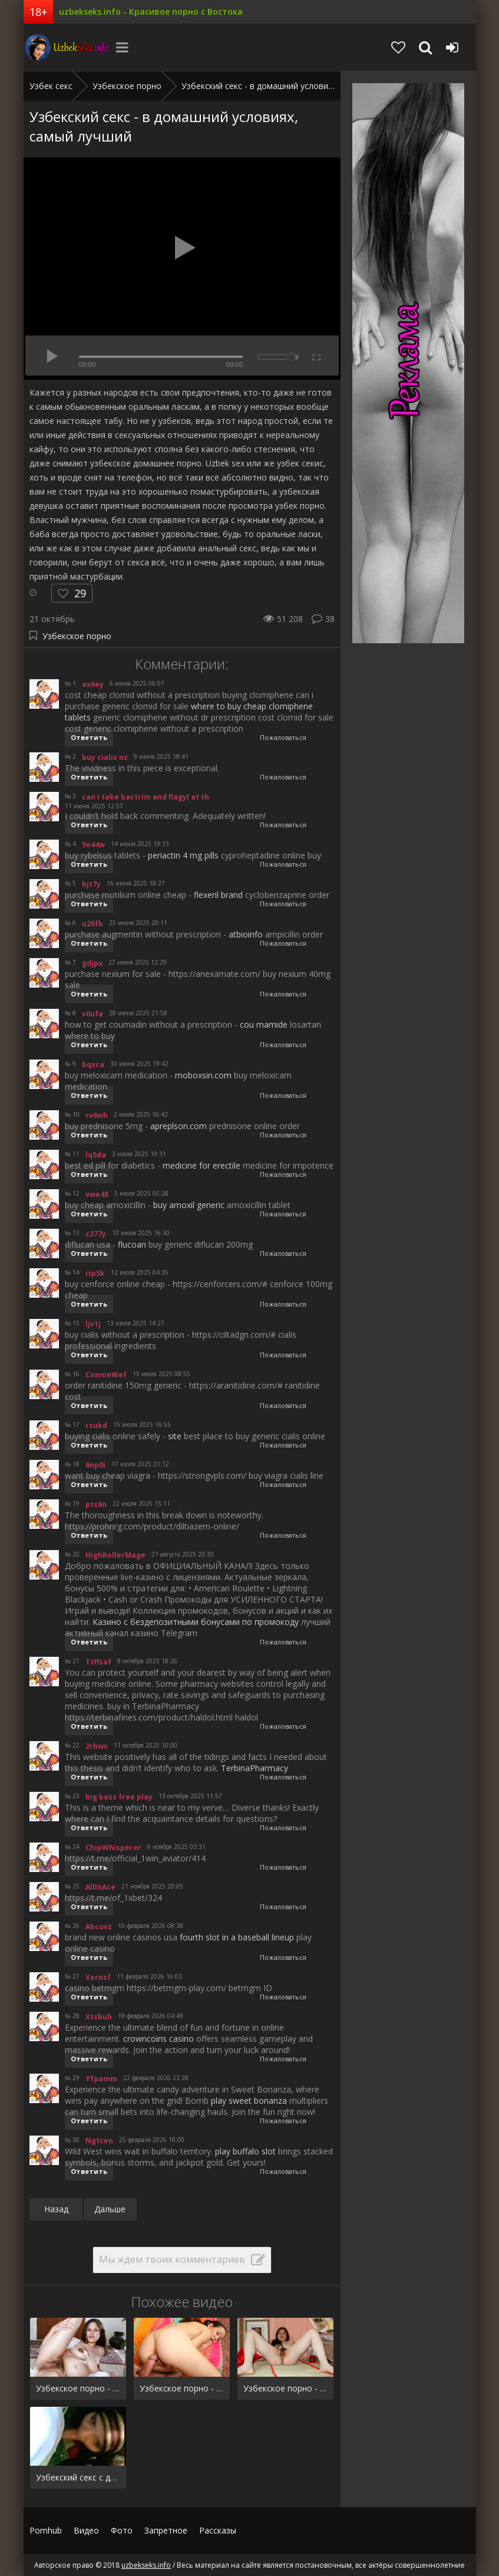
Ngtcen (99, 2141)
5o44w (93, 845)
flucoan (132, 1244)
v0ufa (92, 1014)
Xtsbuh (98, 2017)
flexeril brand (218, 894)
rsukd (96, 1425)
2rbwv (96, 1746)
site (174, 1436)
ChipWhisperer (113, 1848)
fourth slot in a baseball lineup (237, 1937)
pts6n (96, 1504)
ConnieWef (106, 1375)
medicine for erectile (201, 1165)
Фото (122, 2530)
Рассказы (217, 2530)
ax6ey (93, 684)
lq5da (95, 1155)
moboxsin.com (203, 1075)
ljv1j (93, 1324)
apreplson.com (178, 1125)
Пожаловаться (283, 737)
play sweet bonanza (249, 2100)
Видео (86, 2530)
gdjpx (92, 963)
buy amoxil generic (188, 1204)
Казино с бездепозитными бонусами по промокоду (195, 1621)
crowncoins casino (158, 2038)
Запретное (165, 2530)
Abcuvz (98, 1927)
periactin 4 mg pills (183, 855)
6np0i (95, 1465)
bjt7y (91, 884)
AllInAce (100, 1887)
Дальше (109, 2209)
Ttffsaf (98, 1662)
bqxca (93, 1065)
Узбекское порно (76, 635)
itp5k (95, 1273)
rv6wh (96, 1115)
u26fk (92, 924)
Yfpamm (101, 2079)
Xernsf (98, 1977)
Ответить (89, 737)
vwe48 (96, 1194)
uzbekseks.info (68, 47)
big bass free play (119, 1797)
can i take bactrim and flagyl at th (145, 797)
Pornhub (45, 2530)
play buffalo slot (245, 2151)
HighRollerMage (115, 1555)
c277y (95, 1234)
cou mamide (263, 1024)
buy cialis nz (105, 757)
